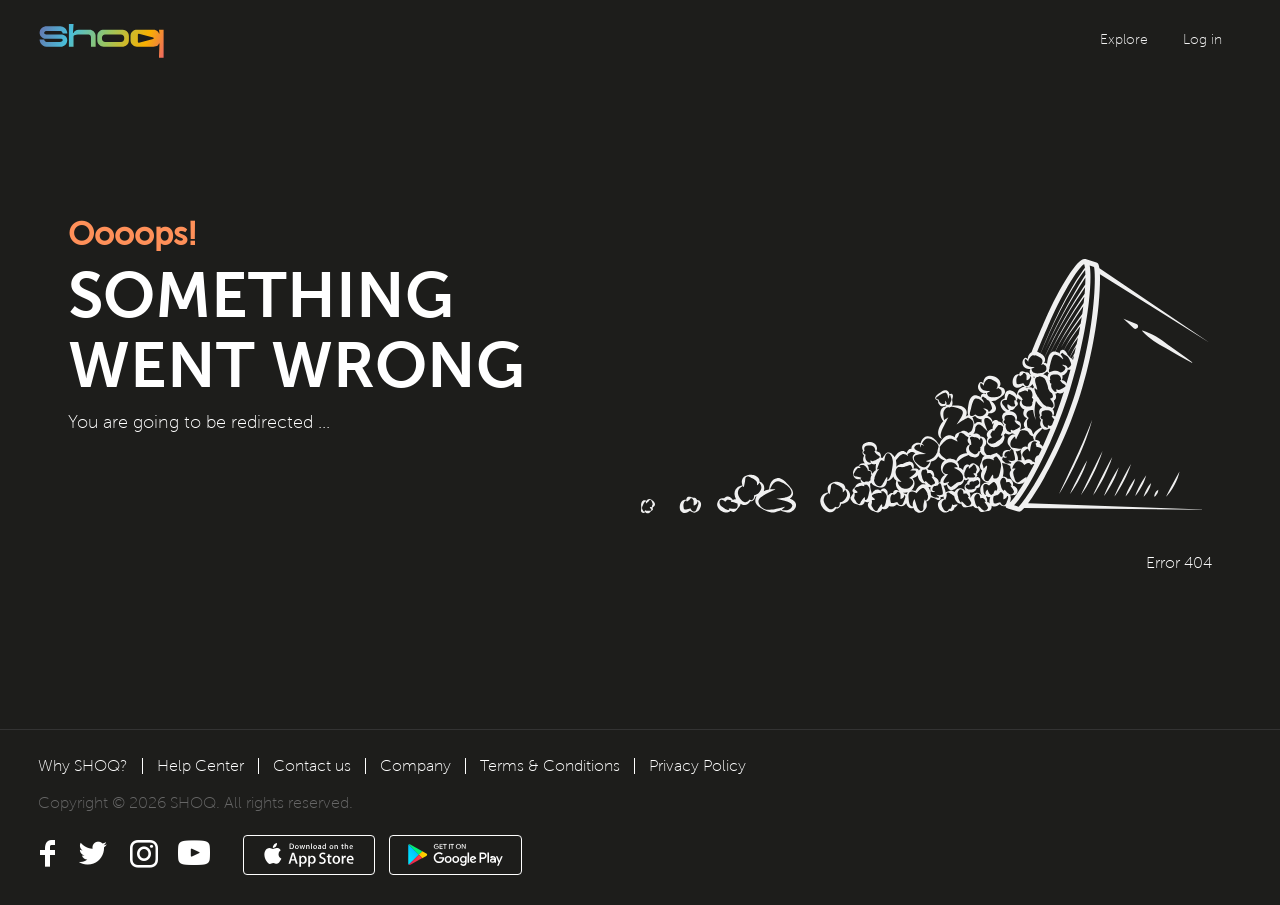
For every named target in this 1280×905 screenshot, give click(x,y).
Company (415, 765)
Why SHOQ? (83, 765)
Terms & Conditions (550, 765)
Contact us (312, 765)
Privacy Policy (697, 765)
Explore (1124, 39)
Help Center (200, 765)
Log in (1202, 39)
